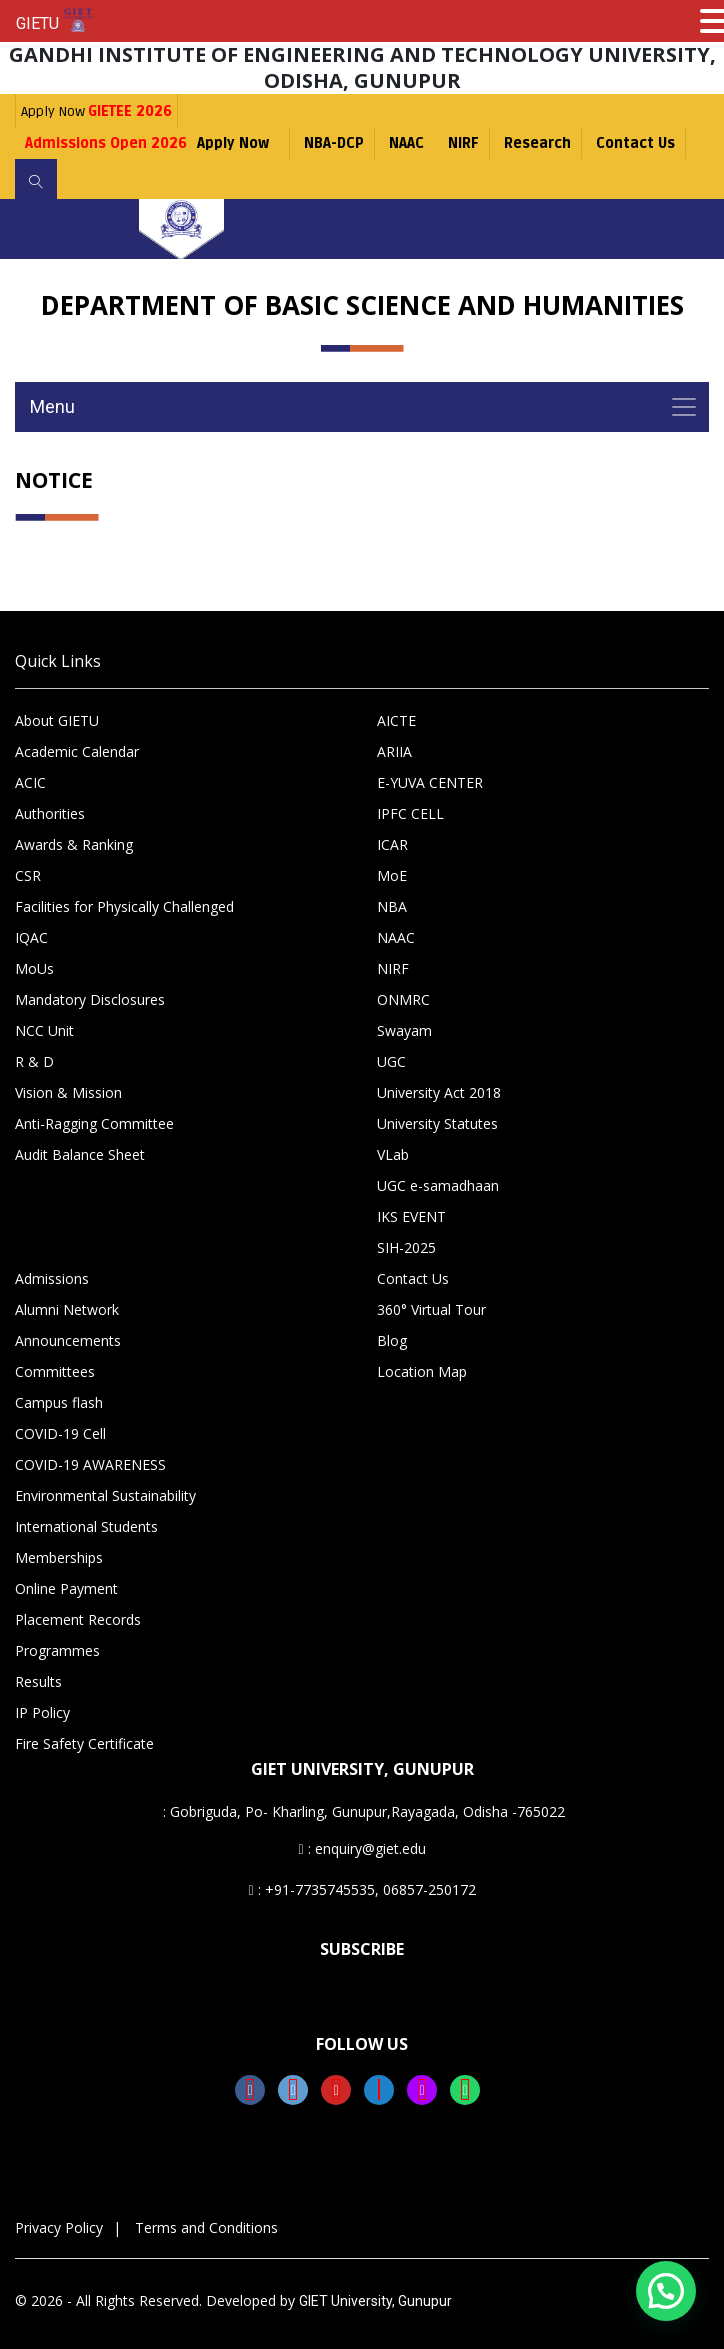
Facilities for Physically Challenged (124, 906)
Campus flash (59, 1402)
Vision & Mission (68, 1092)
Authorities (50, 813)
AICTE (396, 720)
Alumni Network (67, 1309)
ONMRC (403, 999)
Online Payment (66, 1588)
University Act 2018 (439, 1092)
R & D (34, 1061)
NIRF (463, 143)
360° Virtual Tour (431, 1309)
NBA (392, 906)
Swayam (404, 1030)
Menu (52, 406)
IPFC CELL (410, 813)
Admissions (52, 1278)
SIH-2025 (406, 1247)
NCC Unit (44, 1030)
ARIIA (394, 751)
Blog (392, 1340)
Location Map (422, 1371)
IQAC (31, 937)
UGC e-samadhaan (438, 1185)
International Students (86, 1526)
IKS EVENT (411, 1216)
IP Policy (42, 1712)
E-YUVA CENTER (430, 782)
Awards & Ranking (74, 844)
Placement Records (78, 1619)
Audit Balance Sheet (80, 1154)
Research (537, 143)
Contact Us (635, 143)
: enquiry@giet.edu (361, 1848)
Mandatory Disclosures (90, 999)
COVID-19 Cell (60, 1433)
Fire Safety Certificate (84, 1743)
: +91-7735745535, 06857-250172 (361, 1889)
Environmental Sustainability (105, 1495)
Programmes (57, 1650)
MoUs (34, 968)
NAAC (406, 143)
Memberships (59, 1557)
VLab (393, 1154)
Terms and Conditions (206, 2227)
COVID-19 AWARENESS (90, 1464)
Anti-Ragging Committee (94, 1123)
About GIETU (57, 720)
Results (38, 1681)
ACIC (30, 782)
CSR (28, 875)
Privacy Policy (59, 2227)
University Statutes (437, 1123)
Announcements (68, 1340)
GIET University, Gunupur (375, 2301)
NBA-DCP (334, 143)
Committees (55, 1371)
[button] (666, 2291)
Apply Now (96, 111)
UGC (391, 1061)
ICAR (392, 844)
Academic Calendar (77, 751)
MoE (392, 875)
